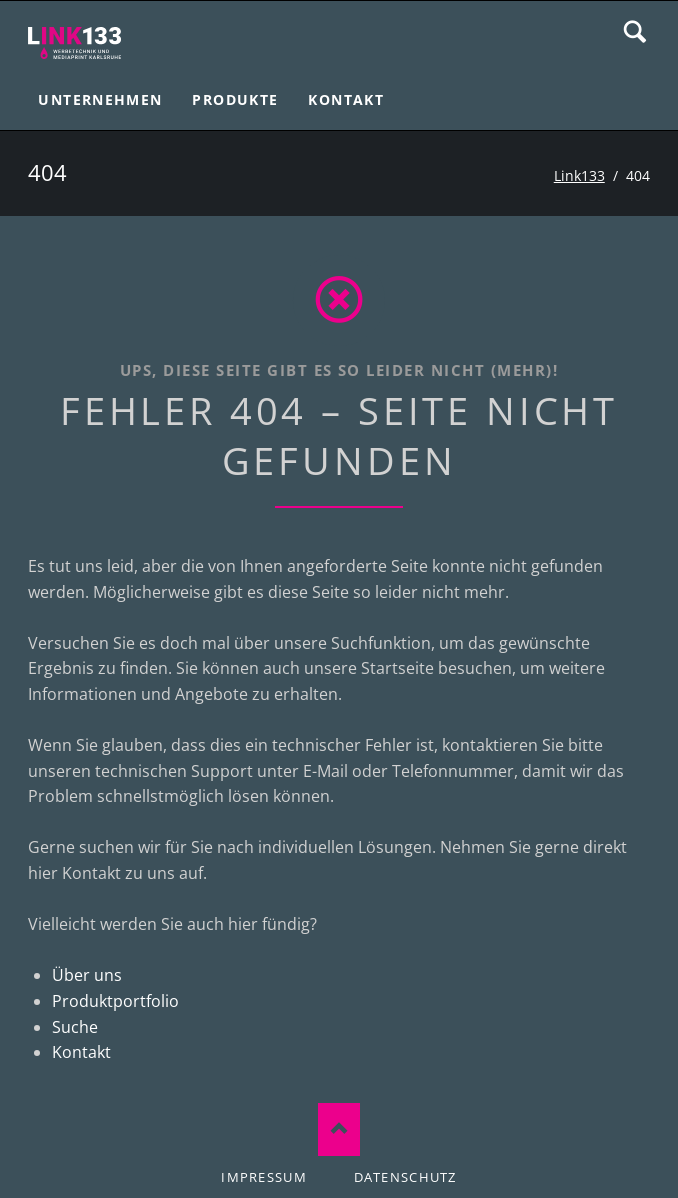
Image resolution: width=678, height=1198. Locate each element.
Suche (635, 32)
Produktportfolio (115, 1001)
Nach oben (339, 1129)
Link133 (579, 175)
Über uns (87, 975)
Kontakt (81, 1052)
